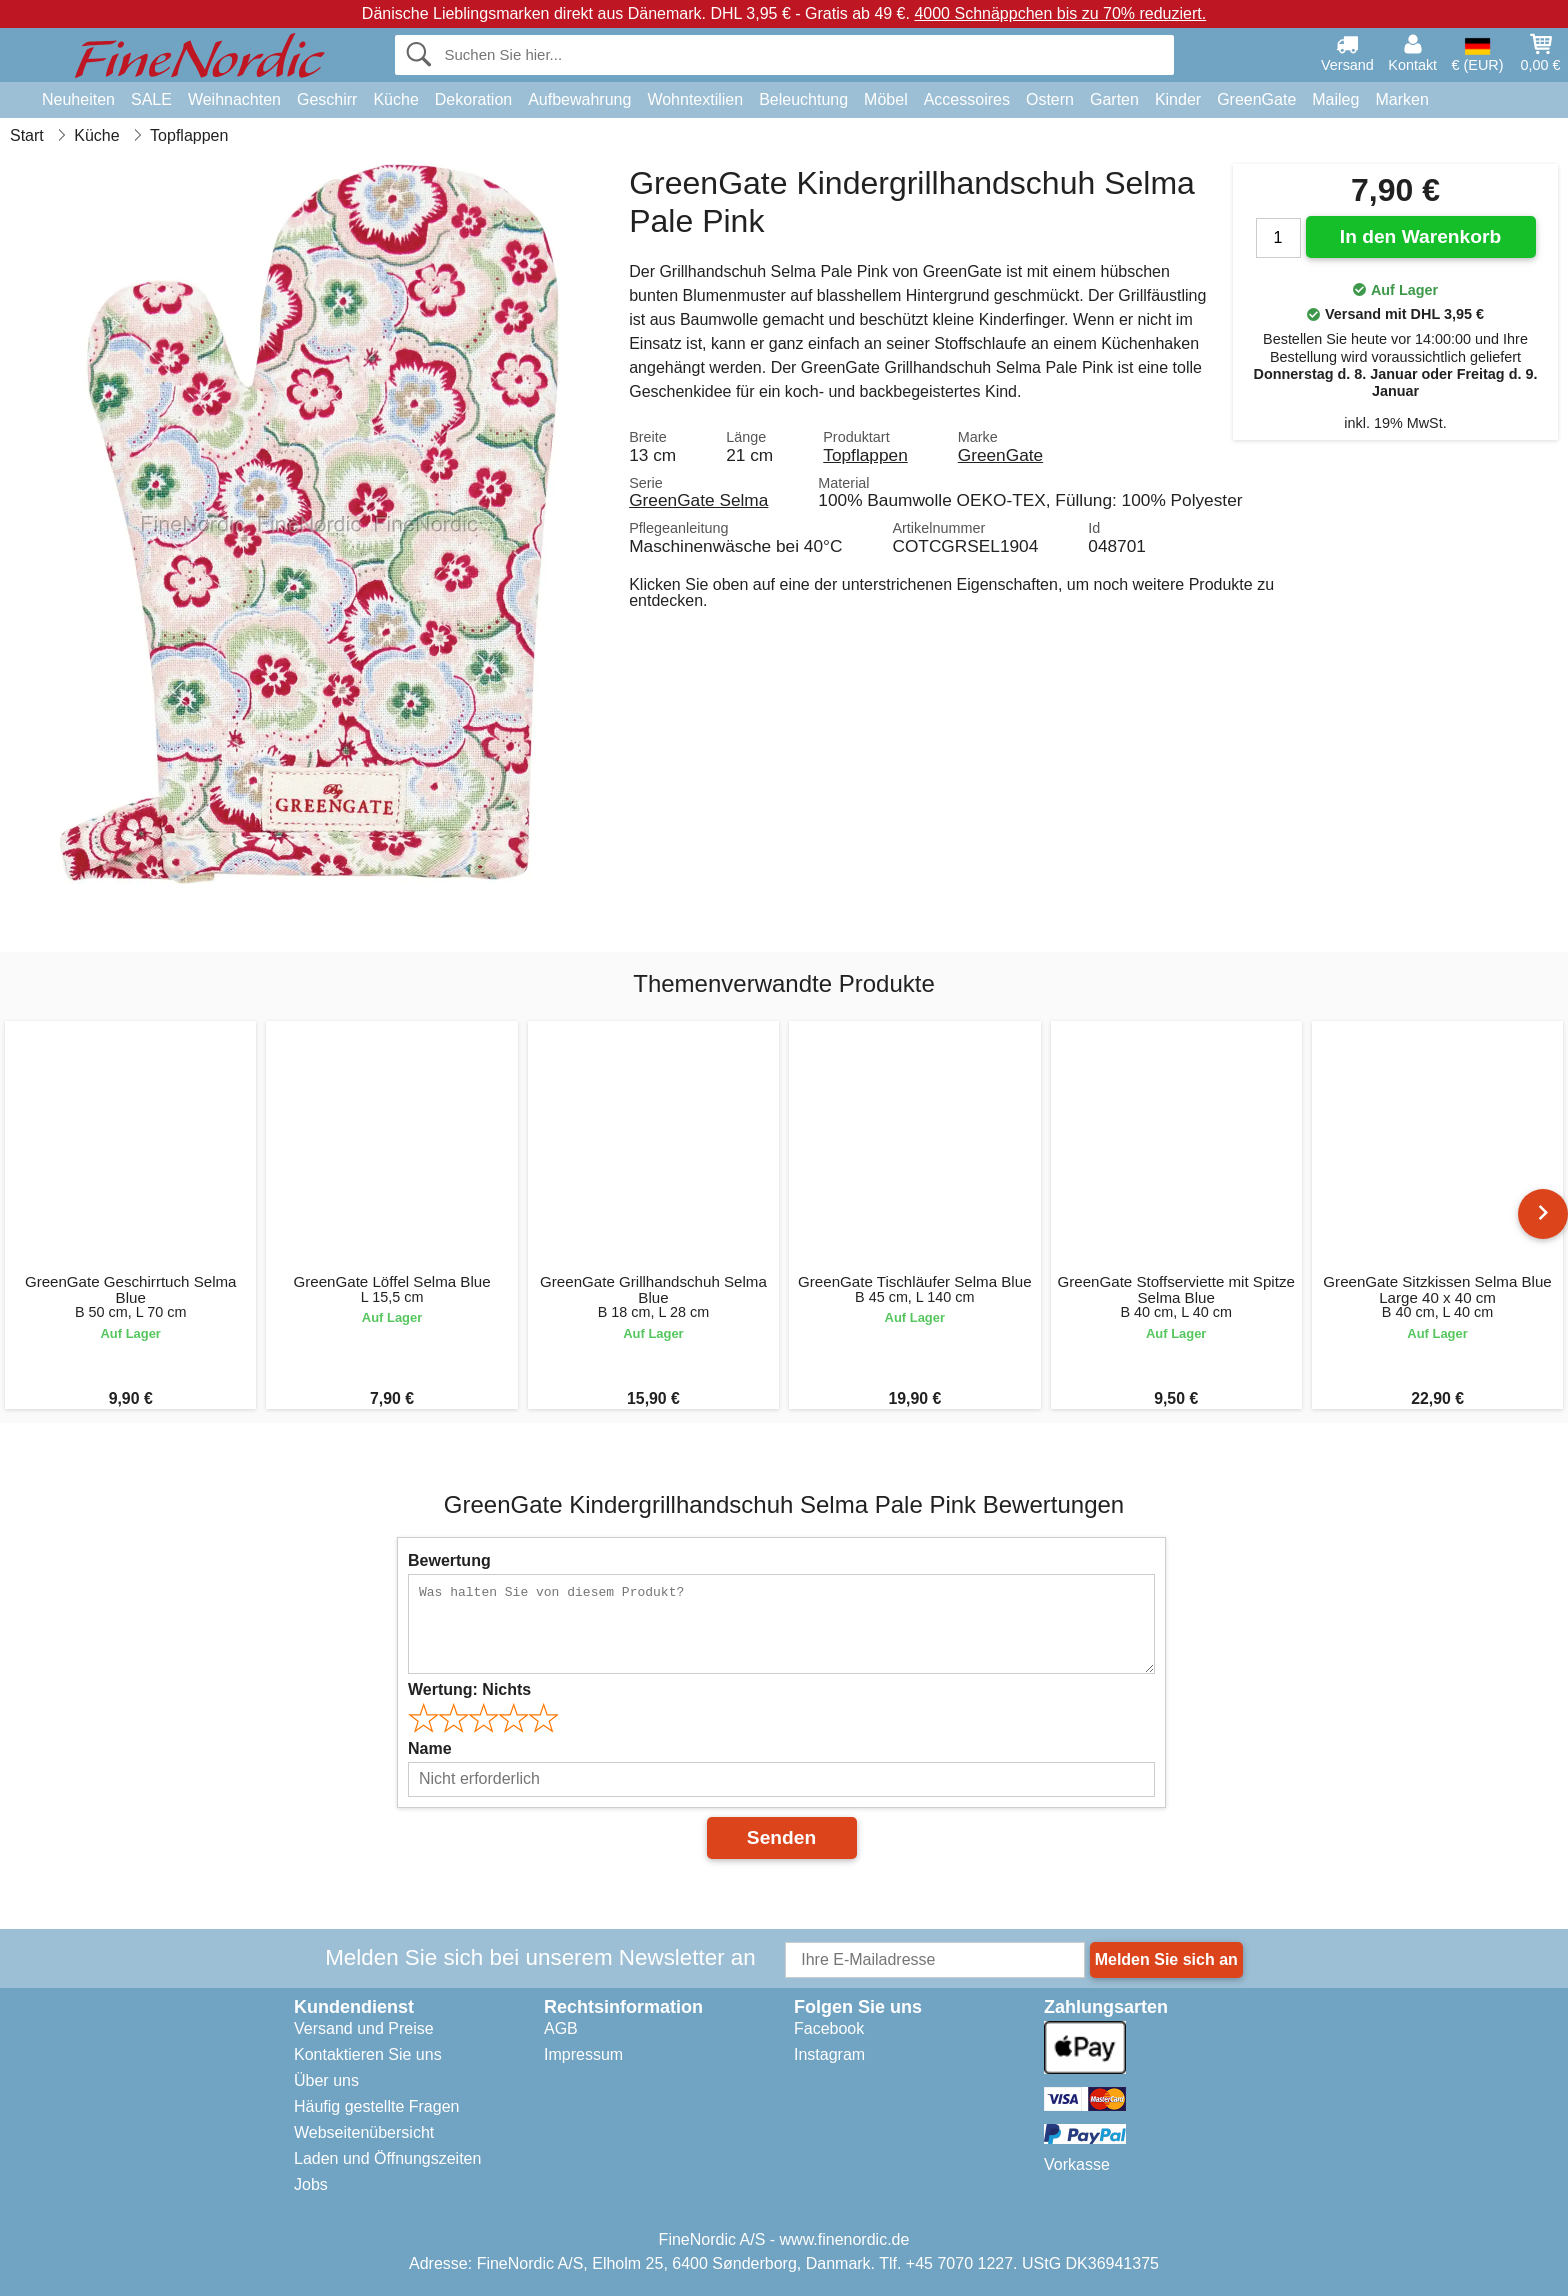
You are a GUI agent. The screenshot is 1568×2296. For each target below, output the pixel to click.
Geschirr (327, 99)
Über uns (326, 2080)
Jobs (311, 2184)
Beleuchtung (803, 99)
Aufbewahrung (579, 99)
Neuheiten (78, 99)
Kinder (1178, 99)
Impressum (583, 2054)
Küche (395, 99)
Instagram (829, 2054)
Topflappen (865, 455)
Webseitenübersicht (364, 2132)
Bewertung (449, 1560)
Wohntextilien (695, 99)
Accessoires (967, 99)
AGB (561, 2028)
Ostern (1050, 99)
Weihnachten (234, 99)
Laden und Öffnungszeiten (387, 2158)
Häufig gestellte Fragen (376, 2106)
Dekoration (473, 99)
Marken (1401, 99)
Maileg (1335, 99)
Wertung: (469, 1689)
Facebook (829, 2028)
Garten (1114, 99)
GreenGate (1256, 99)
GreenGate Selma (698, 500)
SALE (151, 99)
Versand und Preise (364, 2028)
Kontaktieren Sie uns (368, 2054)
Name (430, 1748)
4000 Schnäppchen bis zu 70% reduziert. (1060, 13)
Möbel (886, 99)
